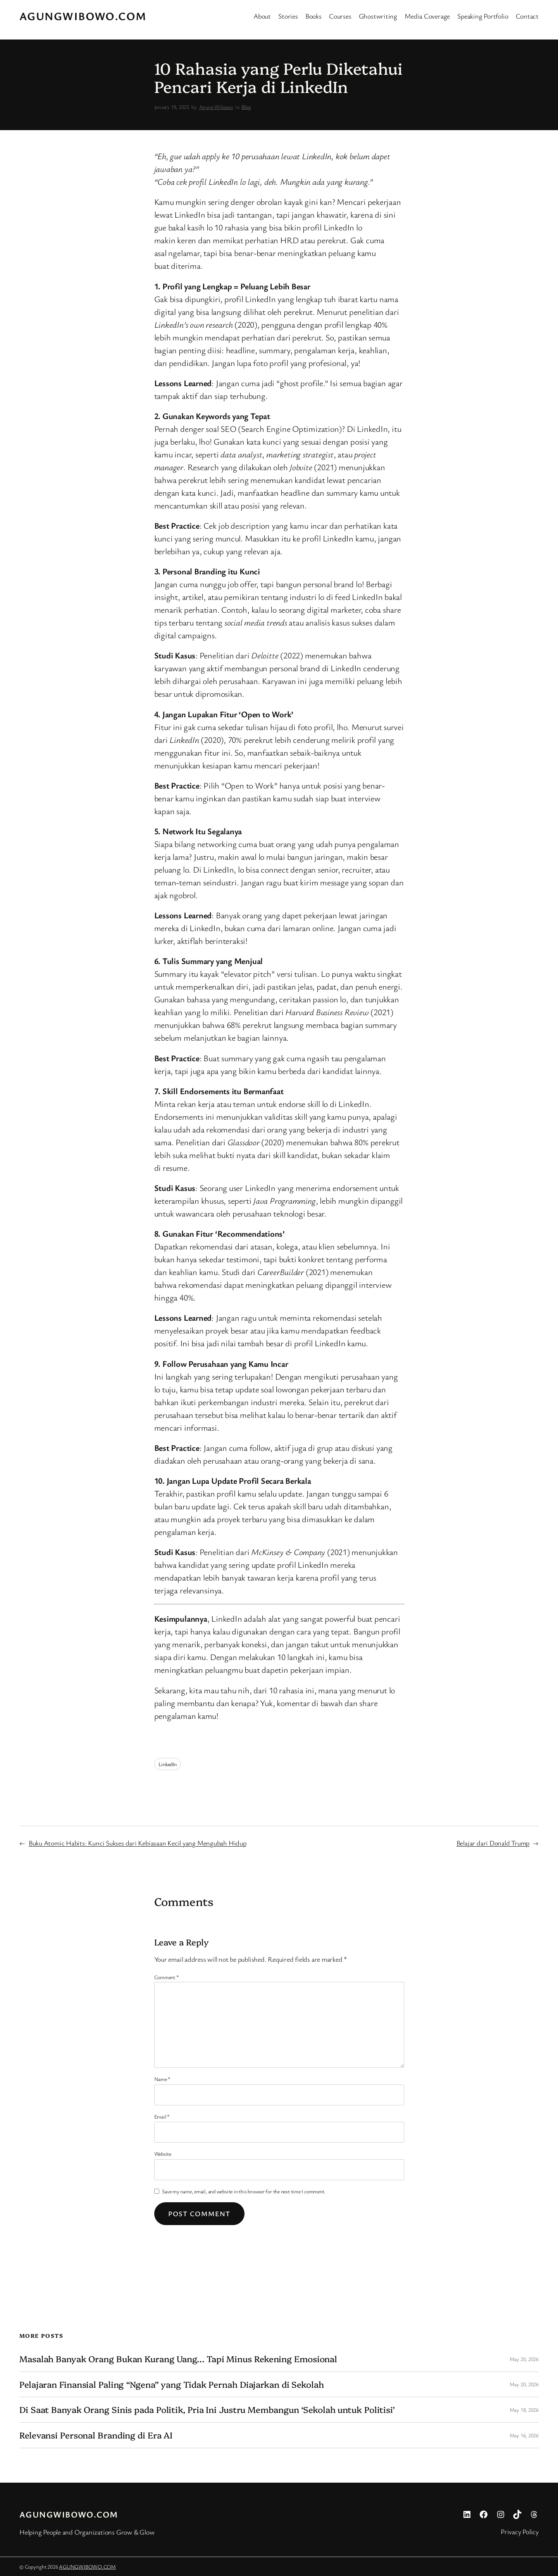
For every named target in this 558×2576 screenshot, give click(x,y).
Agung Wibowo (216, 106)
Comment (166, 1977)
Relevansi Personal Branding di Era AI (95, 2435)
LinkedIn (167, 1764)
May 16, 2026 (524, 2435)
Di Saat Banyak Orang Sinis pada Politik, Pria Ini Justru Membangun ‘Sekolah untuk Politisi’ (207, 2409)
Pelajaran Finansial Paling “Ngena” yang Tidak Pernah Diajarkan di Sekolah (171, 2384)
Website (162, 2153)
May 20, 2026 (524, 2359)
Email (162, 2116)
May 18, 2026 (524, 2409)
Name (162, 2079)
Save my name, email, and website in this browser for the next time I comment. (244, 2191)
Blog (246, 106)
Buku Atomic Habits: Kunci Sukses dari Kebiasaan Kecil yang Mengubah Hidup (137, 1842)
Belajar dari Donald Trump (493, 1842)
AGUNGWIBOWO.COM (83, 16)
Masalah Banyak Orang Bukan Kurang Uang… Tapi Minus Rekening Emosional (178, 2359)
